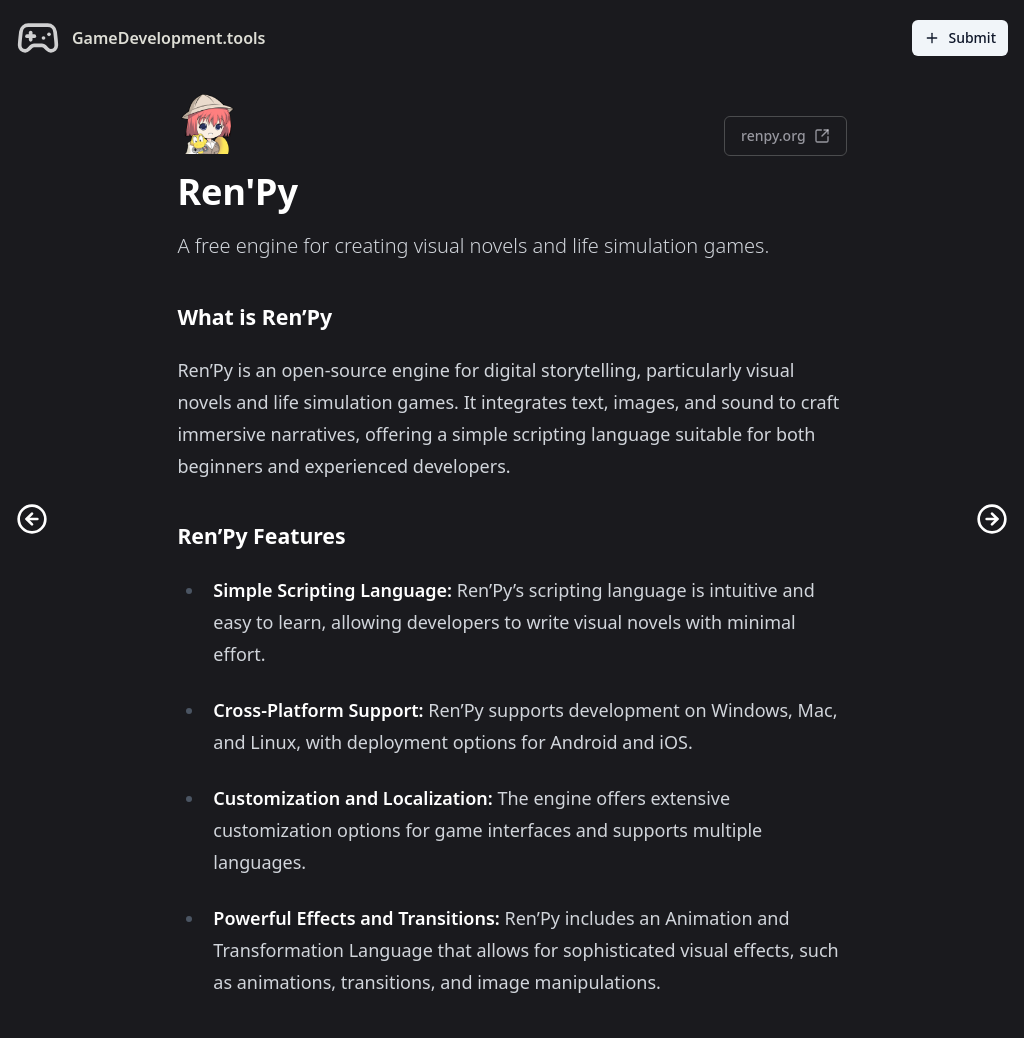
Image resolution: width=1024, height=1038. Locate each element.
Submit (960, 37)
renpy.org (785, 135)
